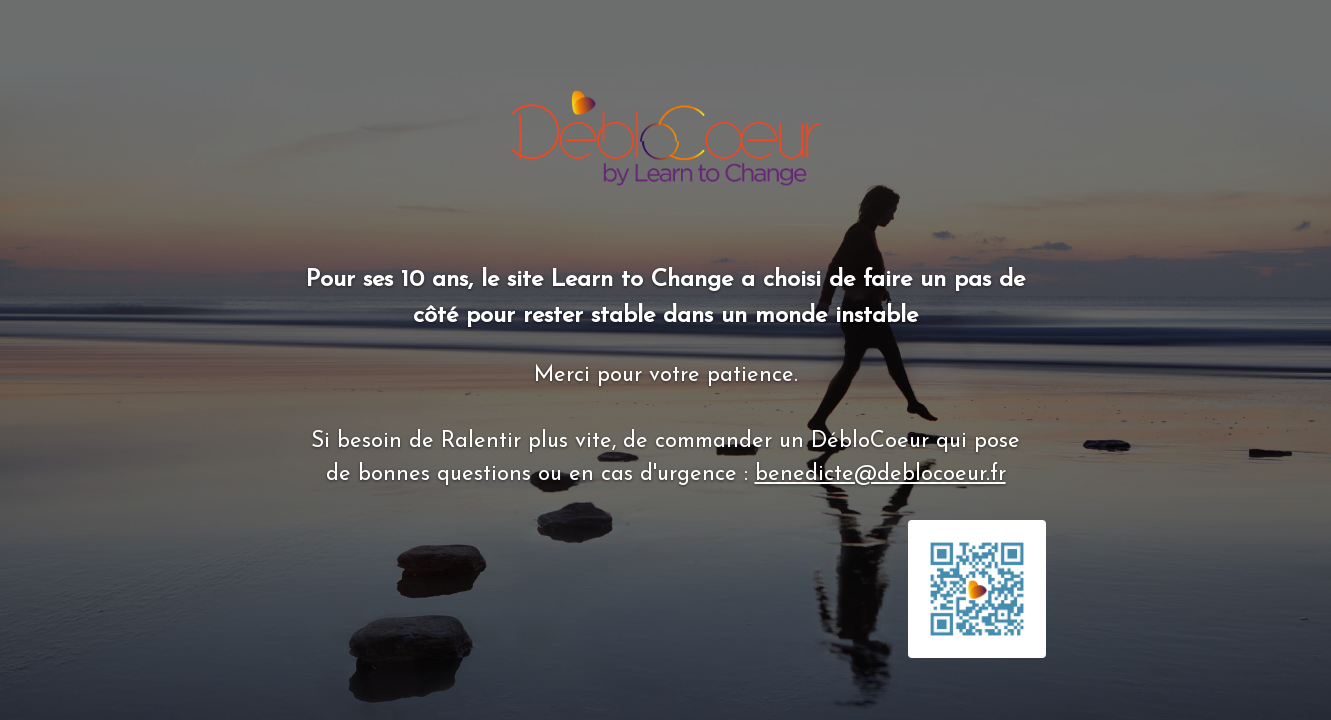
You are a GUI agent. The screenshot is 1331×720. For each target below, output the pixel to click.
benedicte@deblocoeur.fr (880, 474)
